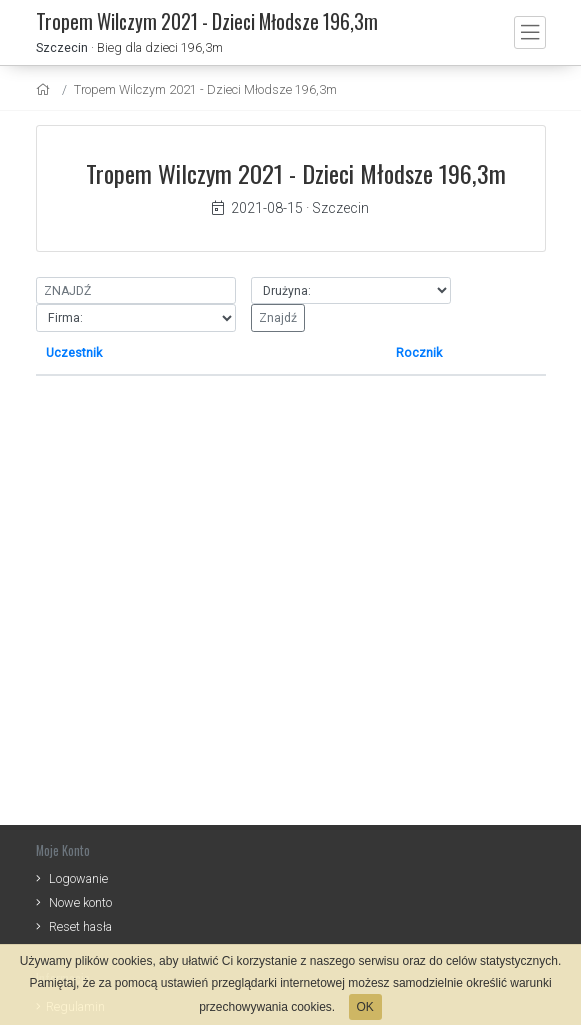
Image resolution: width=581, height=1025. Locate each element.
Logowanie (78, 878)
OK (365, 1007)
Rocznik (419, 352)
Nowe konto (80, 902)
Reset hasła (80, 926)
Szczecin (62, 47)
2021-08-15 (257, 208)
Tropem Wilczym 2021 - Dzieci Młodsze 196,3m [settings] (205, 89)
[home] (45, 89)
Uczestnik (74, 352)
